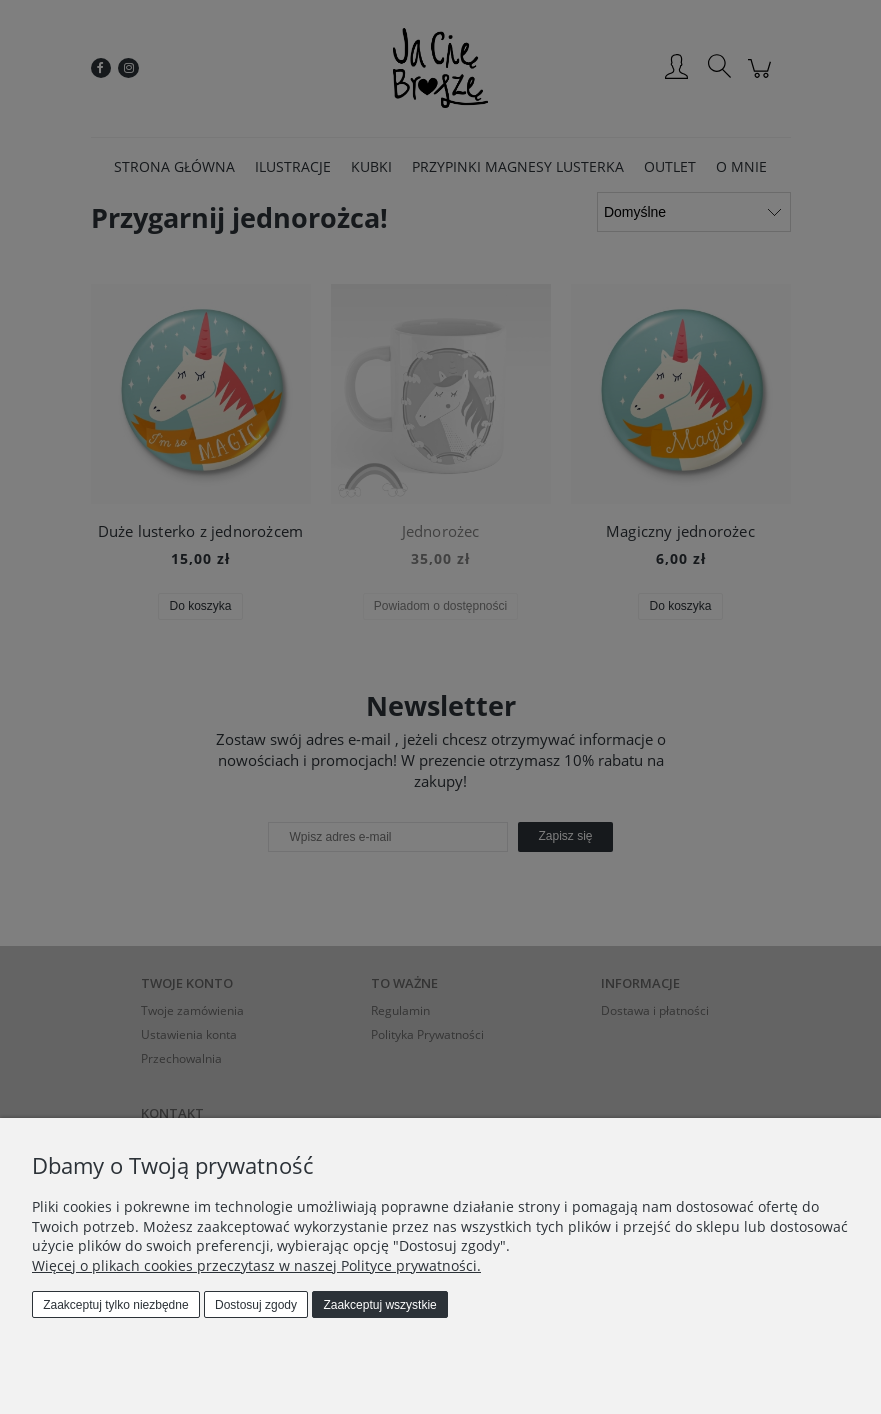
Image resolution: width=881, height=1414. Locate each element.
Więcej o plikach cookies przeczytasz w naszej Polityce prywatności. (256, 1265)
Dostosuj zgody (256, 1305)
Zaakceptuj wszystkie (379, 1305)
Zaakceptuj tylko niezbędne (115, 1305)
